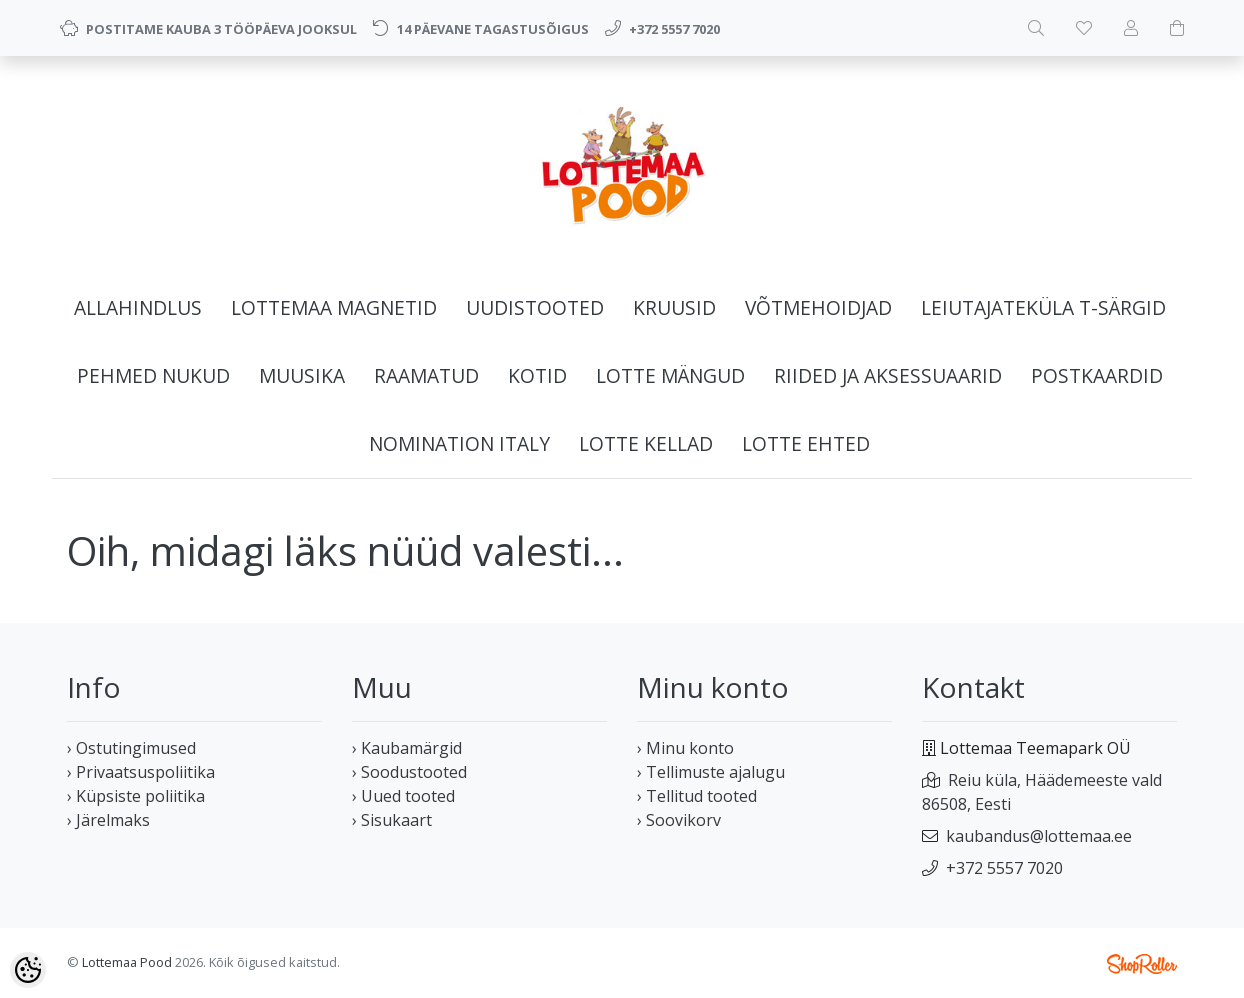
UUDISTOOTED (535, 307)
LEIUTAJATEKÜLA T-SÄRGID (1043, 307)
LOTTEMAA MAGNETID (334, 307)
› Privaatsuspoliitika (141, 772)
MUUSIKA (302, 375)
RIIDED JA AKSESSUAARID (888, 375)
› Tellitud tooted (697, 796)
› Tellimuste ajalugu (711, 772)
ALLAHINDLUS (138, 307)
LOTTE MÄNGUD (670, 375)
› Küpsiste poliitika (136, 796)
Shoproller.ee (1142, 964)
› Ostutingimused (131, 748)
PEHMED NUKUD (153, 375)
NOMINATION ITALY (459, 443)
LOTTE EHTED (806, 443)
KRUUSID (674, 307)
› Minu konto (685, 748)
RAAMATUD (426, 375)
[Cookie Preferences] (28, 970)
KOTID (537, 375)
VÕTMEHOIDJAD (818, 307)
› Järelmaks (108, 820)
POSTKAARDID (1097, 375)
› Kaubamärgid (407, 748)
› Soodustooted (409, 772)
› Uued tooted (403, 796)
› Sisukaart (392, 820)
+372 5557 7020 (1004, 868)
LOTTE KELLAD (646, 443)
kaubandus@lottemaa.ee (1039, 836)
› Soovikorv (679, 820)
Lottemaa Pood (127, 962)
